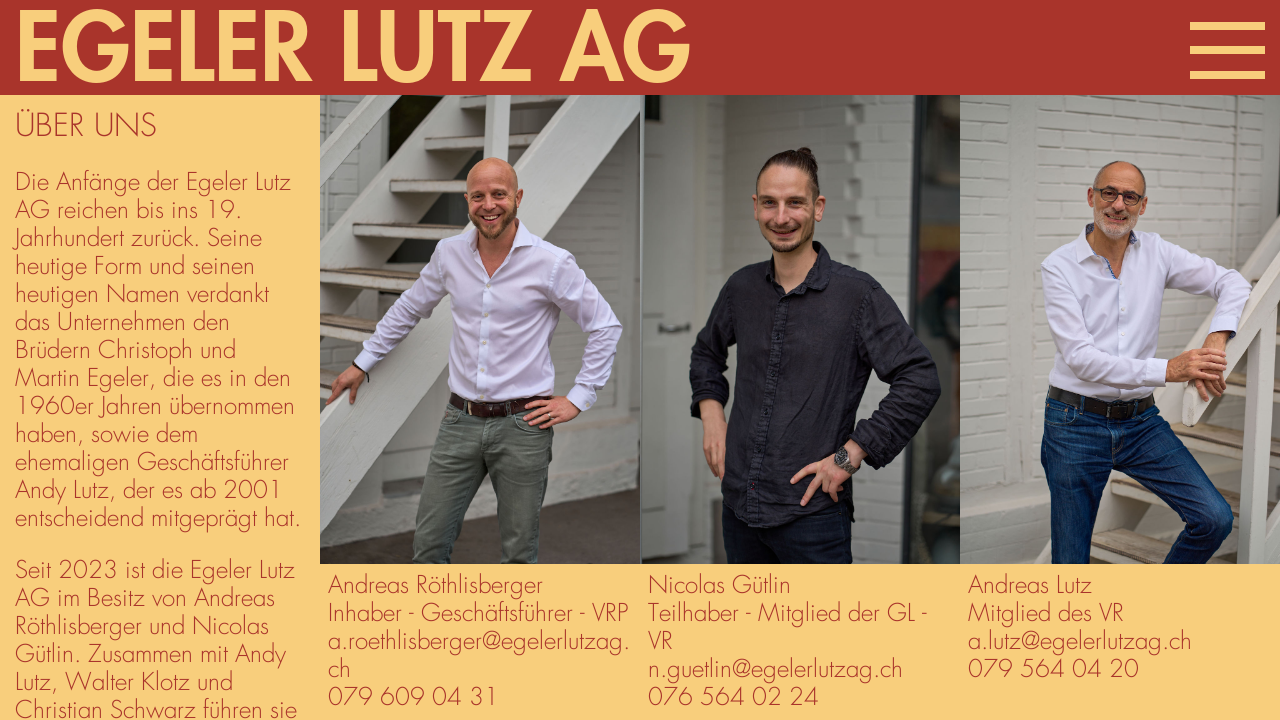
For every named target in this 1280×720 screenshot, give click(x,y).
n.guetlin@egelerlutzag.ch (775, 670)
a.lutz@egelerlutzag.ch (1080, 642)
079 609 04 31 (413, 698)
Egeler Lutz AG (353, 50)
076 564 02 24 (733, 698)
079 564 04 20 (1053, 670)
